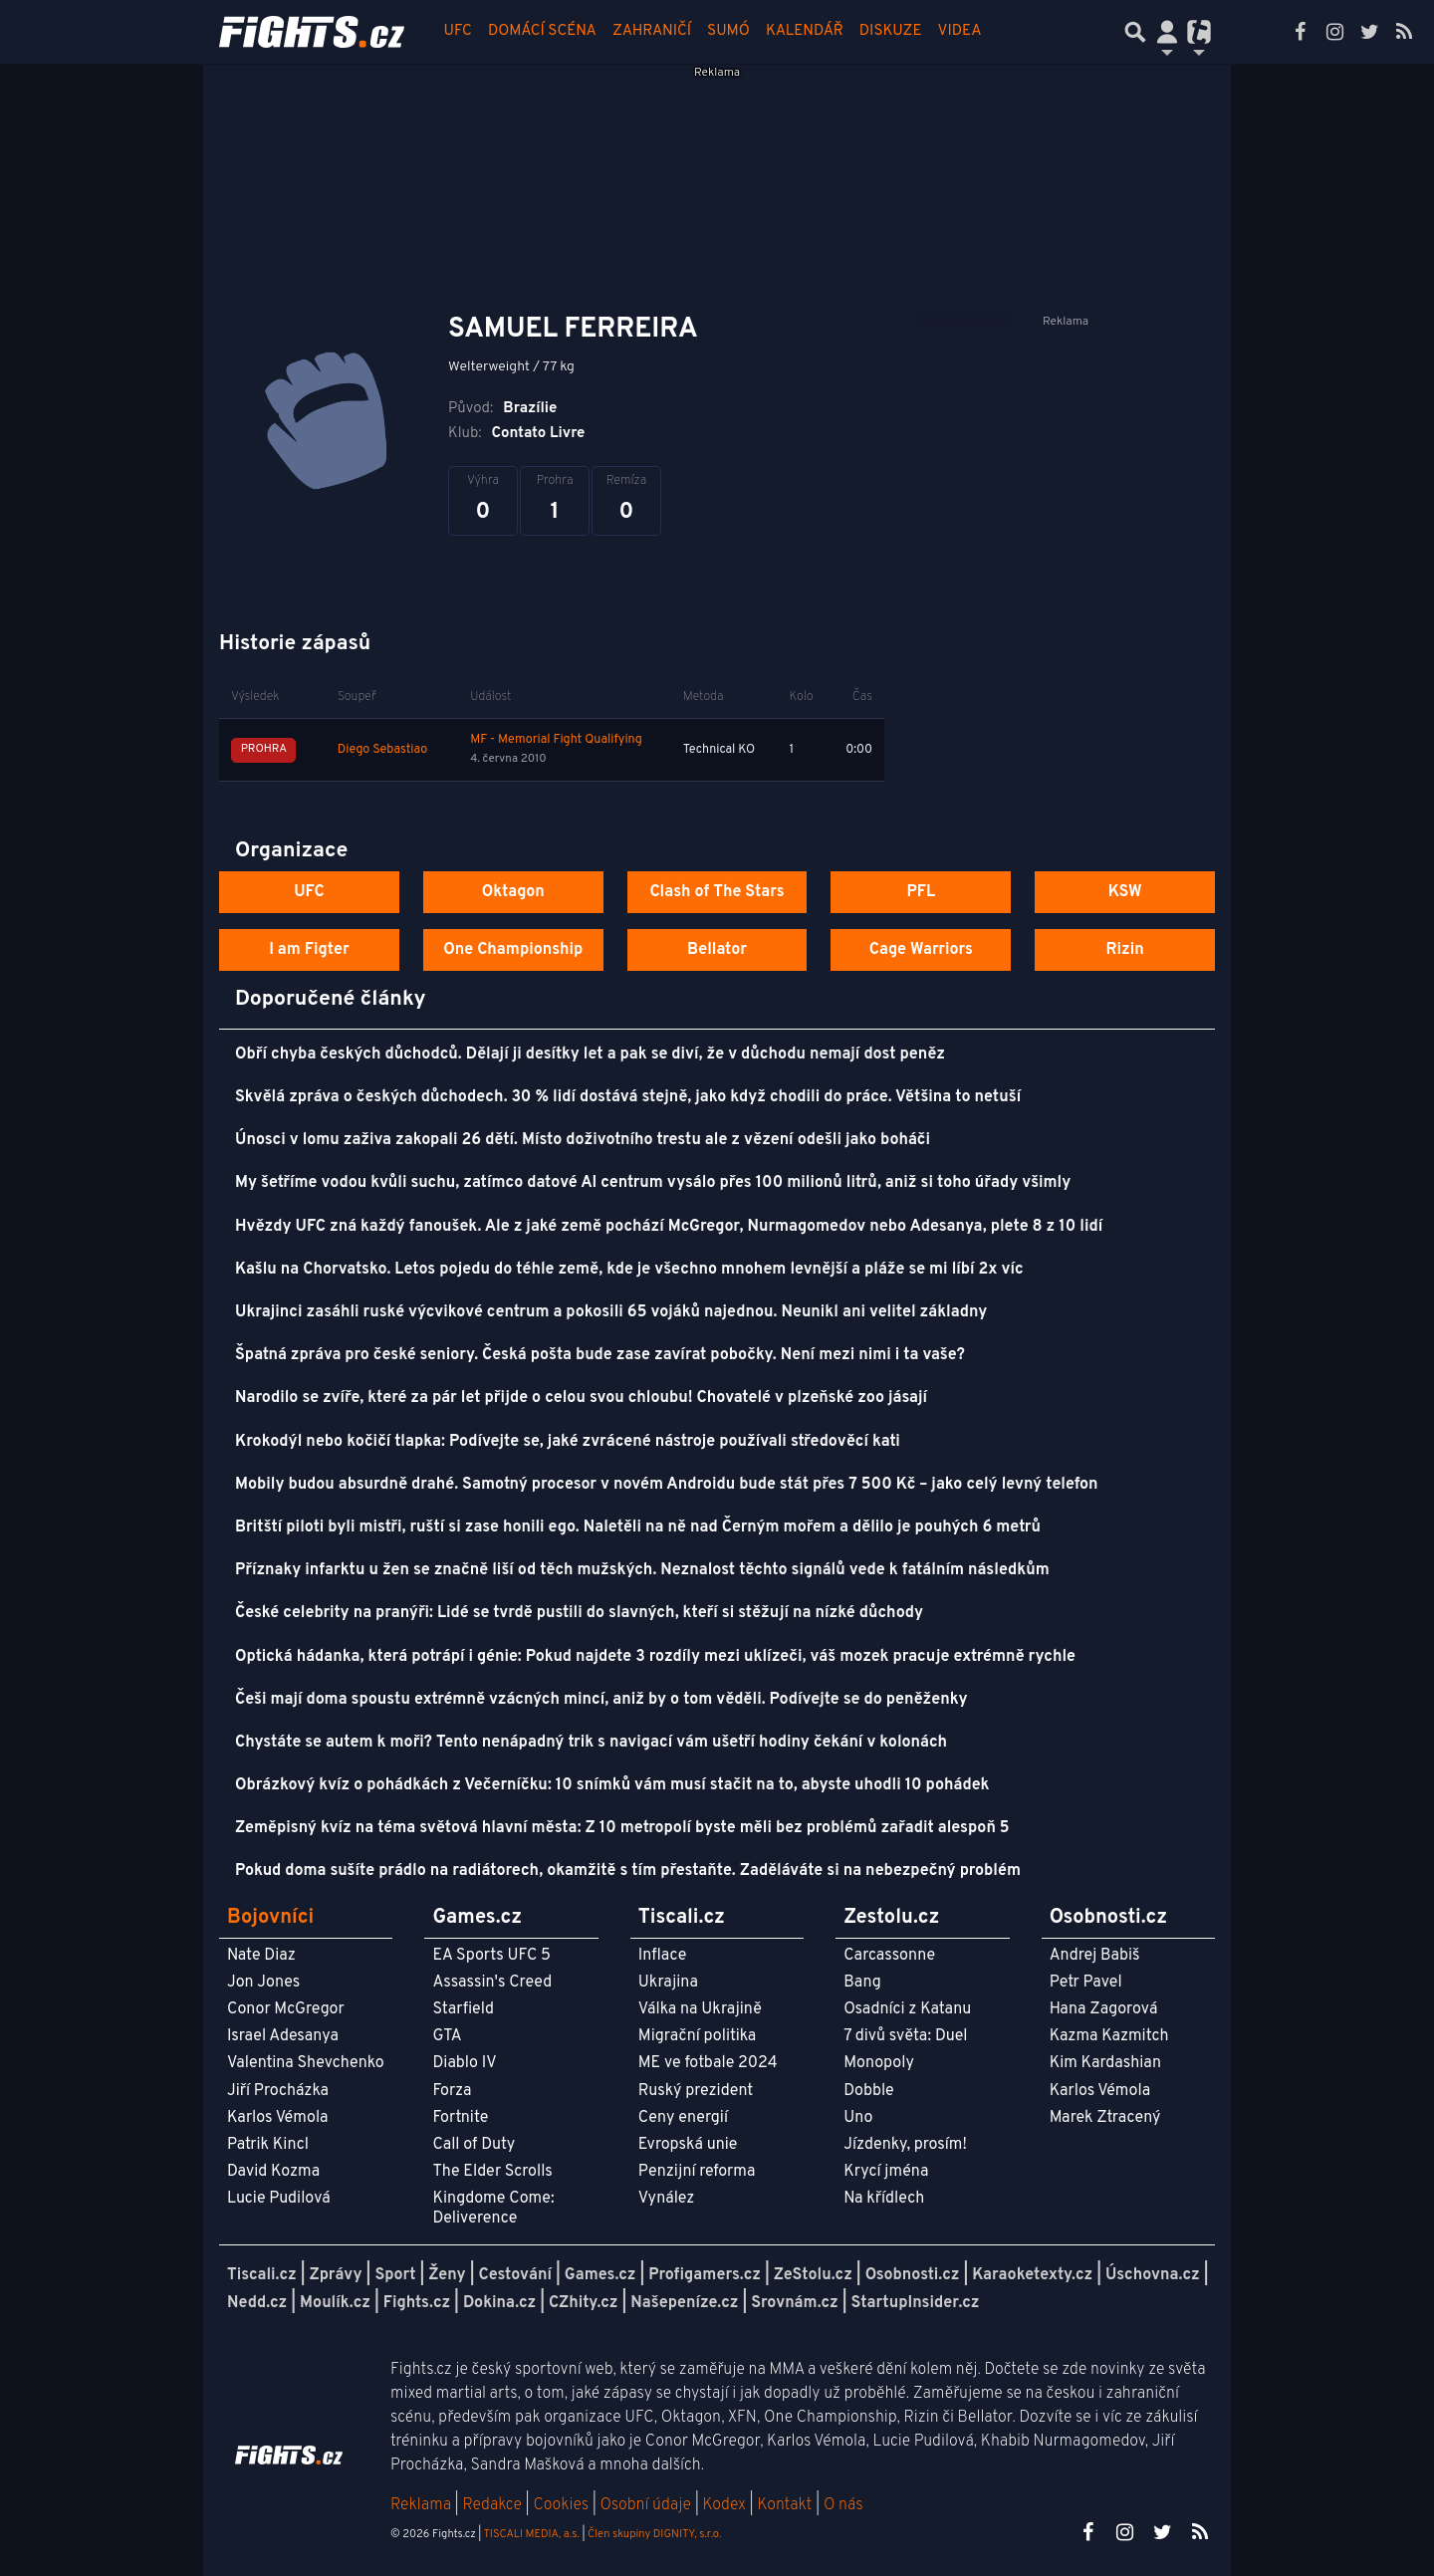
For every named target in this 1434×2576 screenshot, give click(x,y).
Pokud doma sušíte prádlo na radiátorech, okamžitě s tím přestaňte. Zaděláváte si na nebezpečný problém (628, 1871)
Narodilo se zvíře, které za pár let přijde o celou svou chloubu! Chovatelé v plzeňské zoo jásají (581, 1398)
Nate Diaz (261, 1956)
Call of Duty (473, 2145)
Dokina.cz (499, 2303)
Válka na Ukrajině (700, 2009)
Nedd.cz (257, 2303)
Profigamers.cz (704, 2275)
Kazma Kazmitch (1109, 2036)
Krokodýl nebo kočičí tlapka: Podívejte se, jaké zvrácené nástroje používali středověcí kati (567, 1442)
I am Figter (309, 950)
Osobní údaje (645, 2505)
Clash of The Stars (716, 892)
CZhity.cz (583, 2303)
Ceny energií (683, 2118)
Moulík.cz (335, 2303)
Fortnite (460, 2118)
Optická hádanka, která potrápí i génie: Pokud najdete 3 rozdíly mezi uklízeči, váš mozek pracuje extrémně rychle (655, 1657)
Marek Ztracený (1105, 2118)
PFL (921, 892)
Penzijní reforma (697, 2172)
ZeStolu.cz (813, 2275)
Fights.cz (416, 2303)
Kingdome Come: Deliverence (493, 2208)
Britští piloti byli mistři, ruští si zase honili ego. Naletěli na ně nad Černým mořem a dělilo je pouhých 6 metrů (638, 1527)
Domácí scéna (542, 31)
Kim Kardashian (1105, 2063)
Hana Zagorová (1104, 2009)
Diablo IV (464, 2063)
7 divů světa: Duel (905, 2036)
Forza (451, 2091)
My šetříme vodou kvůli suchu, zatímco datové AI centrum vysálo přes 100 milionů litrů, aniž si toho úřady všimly (653, 1183)
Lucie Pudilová (279, 2199)
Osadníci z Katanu (907, 2009)
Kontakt (786, 2505)
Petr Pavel (1086, 1982)
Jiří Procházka (278, 2091)
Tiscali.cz (262, 2275)
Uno (857, 2118)
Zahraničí (651, 31)
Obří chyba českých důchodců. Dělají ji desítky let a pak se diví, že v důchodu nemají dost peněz (590, 1054)
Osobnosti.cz (912, 2275)
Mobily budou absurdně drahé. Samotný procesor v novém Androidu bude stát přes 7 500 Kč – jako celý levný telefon (666, 1485)
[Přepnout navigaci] (1167, 32)
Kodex (726, 2505)
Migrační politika (697, 2036)
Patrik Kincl (268, 2145)
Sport (394, 2275)
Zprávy (336, 2275)
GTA (446, 2036)
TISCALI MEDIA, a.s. (531, 2534)
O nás (843, 2505)
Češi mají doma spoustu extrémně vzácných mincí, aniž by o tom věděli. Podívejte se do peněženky (601, 1700)
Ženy (446, 2275)
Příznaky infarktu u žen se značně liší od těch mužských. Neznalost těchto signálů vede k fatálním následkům (642, 1570)
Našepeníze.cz (684, 2303)
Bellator (717, 950)
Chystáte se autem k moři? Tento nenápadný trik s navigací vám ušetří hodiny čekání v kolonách (591, 1743)
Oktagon (513, 892)
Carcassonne (889, 1956)
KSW (1125, 892)
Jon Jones (263, 1982)
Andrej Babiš (1095, 1956)
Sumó (728, 31)
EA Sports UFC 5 (491, 1956)
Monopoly (878, 2063)
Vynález (666, 2199)
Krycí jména (885, 2172)
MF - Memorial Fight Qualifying (556, 740)
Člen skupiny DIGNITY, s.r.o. (654, 2534)
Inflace (662, 1956)
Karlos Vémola (278, 2118)
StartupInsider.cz (915, 2303)
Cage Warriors (921, 950)
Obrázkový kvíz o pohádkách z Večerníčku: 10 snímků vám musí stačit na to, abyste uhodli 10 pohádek (612, 1785)
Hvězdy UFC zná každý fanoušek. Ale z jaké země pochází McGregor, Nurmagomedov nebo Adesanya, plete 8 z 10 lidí (668, 1227)
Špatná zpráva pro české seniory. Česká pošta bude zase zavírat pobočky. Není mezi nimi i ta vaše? (600, 1355)
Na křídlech (883, 2199)
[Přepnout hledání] (1135, 32)
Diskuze (890, 31)
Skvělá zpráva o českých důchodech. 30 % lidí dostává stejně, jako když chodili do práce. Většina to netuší (628, 1097)
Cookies (561, 2505)
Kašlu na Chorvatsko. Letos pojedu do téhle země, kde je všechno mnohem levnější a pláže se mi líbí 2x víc (629, 1270)
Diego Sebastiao (382, 750)
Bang (862, 1982)
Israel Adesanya (283, 2036)
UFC (458, 31)
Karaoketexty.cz (1032, 2275)
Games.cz (600, 2275)
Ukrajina (668, 1982)
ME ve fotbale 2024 (708, 2063)
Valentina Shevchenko (305, 2063)
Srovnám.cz (794, 2303)
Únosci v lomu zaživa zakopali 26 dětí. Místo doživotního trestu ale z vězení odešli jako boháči (582, 1140)
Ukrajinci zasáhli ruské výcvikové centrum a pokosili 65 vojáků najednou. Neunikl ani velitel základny (611, 1312)
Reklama (420, 2505)
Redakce (491, 2505)
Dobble (868, 2091)
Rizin (1124, 950)
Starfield (462, 2009)
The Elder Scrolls (492, 2172)
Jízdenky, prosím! (905, 2145)
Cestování (514, 2275)
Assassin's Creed (492, 1982)
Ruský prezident (695, 2091)
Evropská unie (688, 2145)
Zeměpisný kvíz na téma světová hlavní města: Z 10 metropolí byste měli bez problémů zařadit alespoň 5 (622, 1828)
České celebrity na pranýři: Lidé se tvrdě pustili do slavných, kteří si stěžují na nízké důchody (579, 1613)
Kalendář (804, 31)
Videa (960, 31)
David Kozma (273, 2172)
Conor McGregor (286, 2009)
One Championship (513, 950)
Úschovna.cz (1152, 2275)
